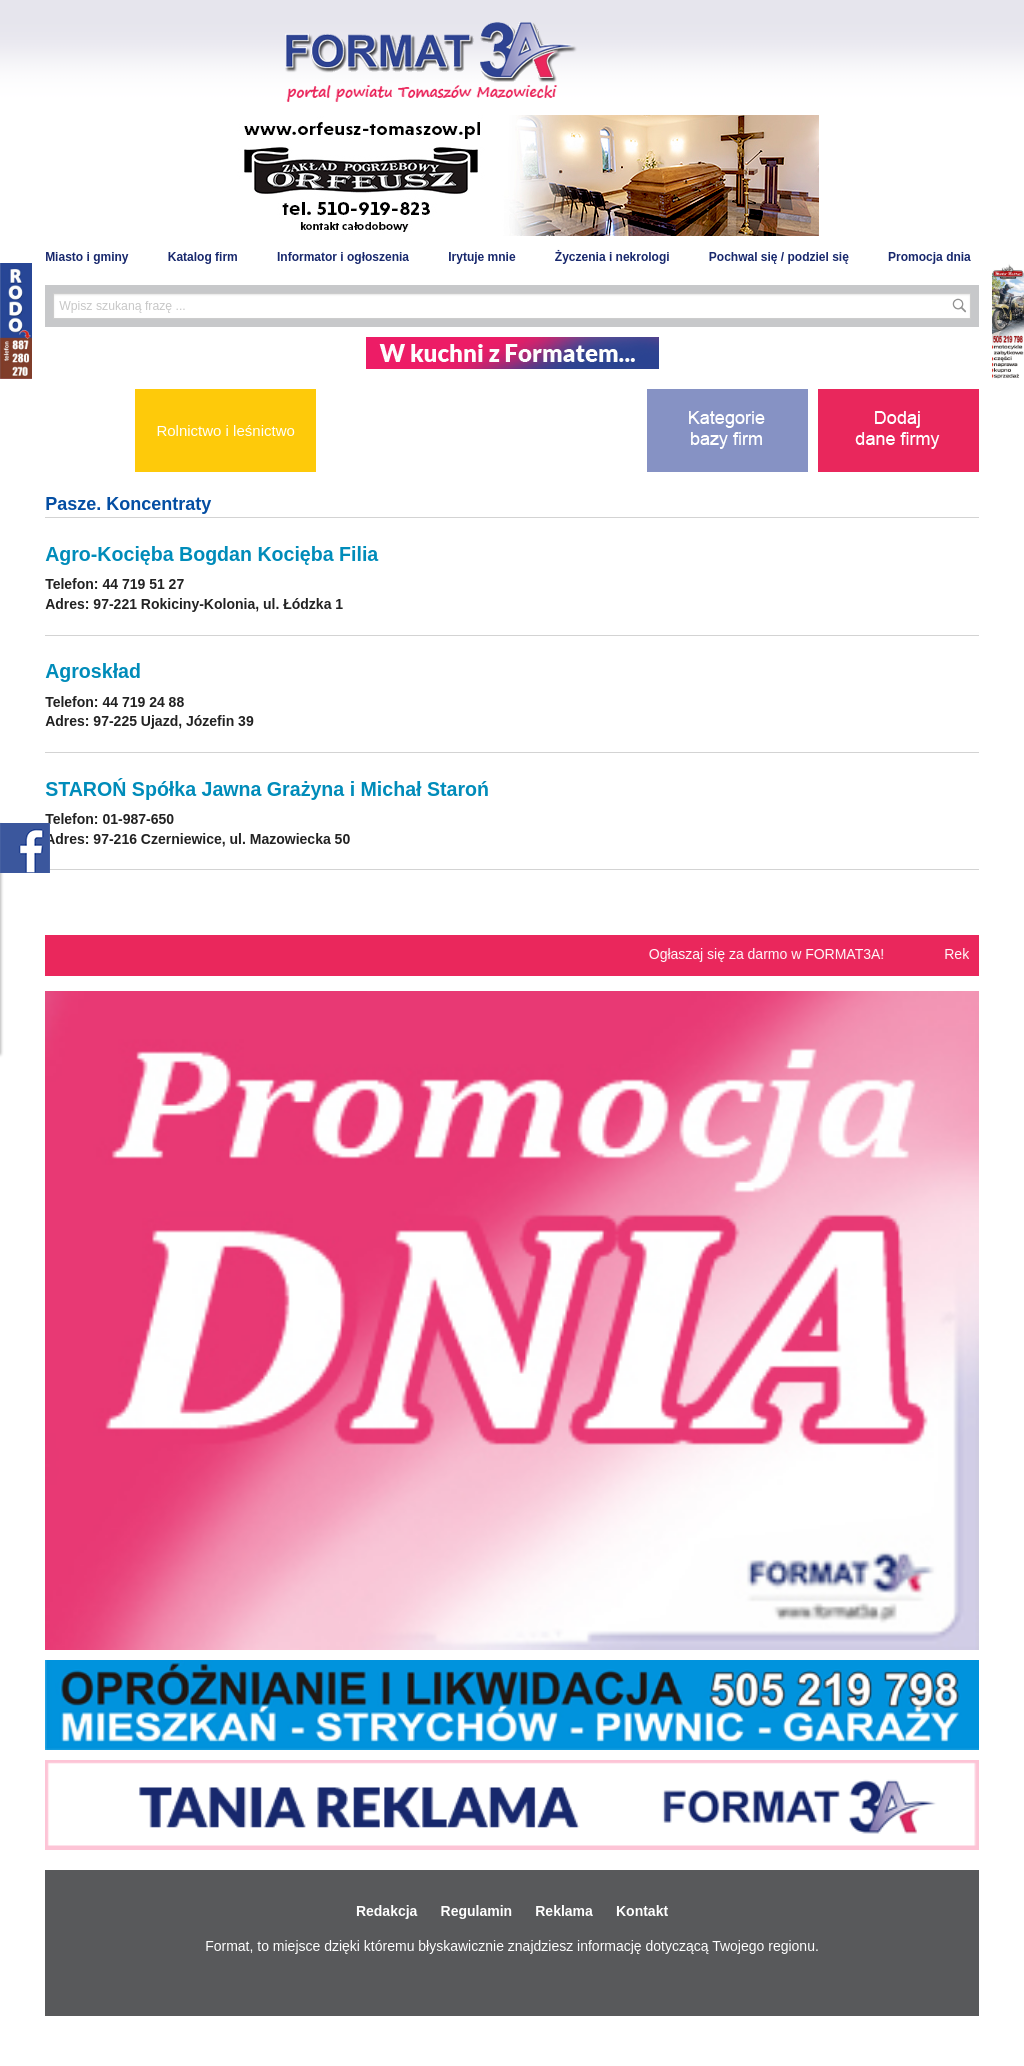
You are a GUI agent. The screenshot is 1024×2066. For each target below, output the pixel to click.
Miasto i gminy (86, 257)
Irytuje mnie (481, 257)
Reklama (564, 1911)
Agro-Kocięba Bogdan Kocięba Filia (211, 554)
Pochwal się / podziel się (779, 257)
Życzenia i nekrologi (612, 257)
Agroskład (93, 671)
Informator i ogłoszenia (343, 257)
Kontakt (642, 1911)
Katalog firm (203, 257)
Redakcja (386, 1911)
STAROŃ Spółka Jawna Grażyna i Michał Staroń (267, 789)
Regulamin (477, 1911)
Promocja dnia (929, 257)
